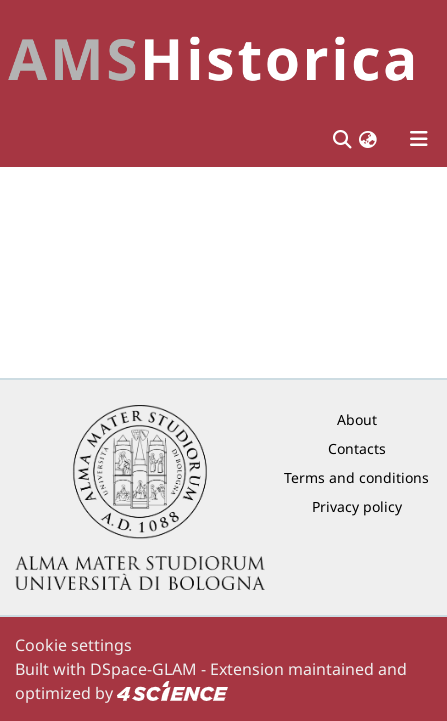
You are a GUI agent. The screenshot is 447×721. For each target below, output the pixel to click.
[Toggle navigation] (419, 139)
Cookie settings (73, 645)
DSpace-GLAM (143, 669)
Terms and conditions (356, 477)
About (357, 419)
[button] (368, 139)
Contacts (357, 448)
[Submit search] (341, 139)
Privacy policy (357, 506)
